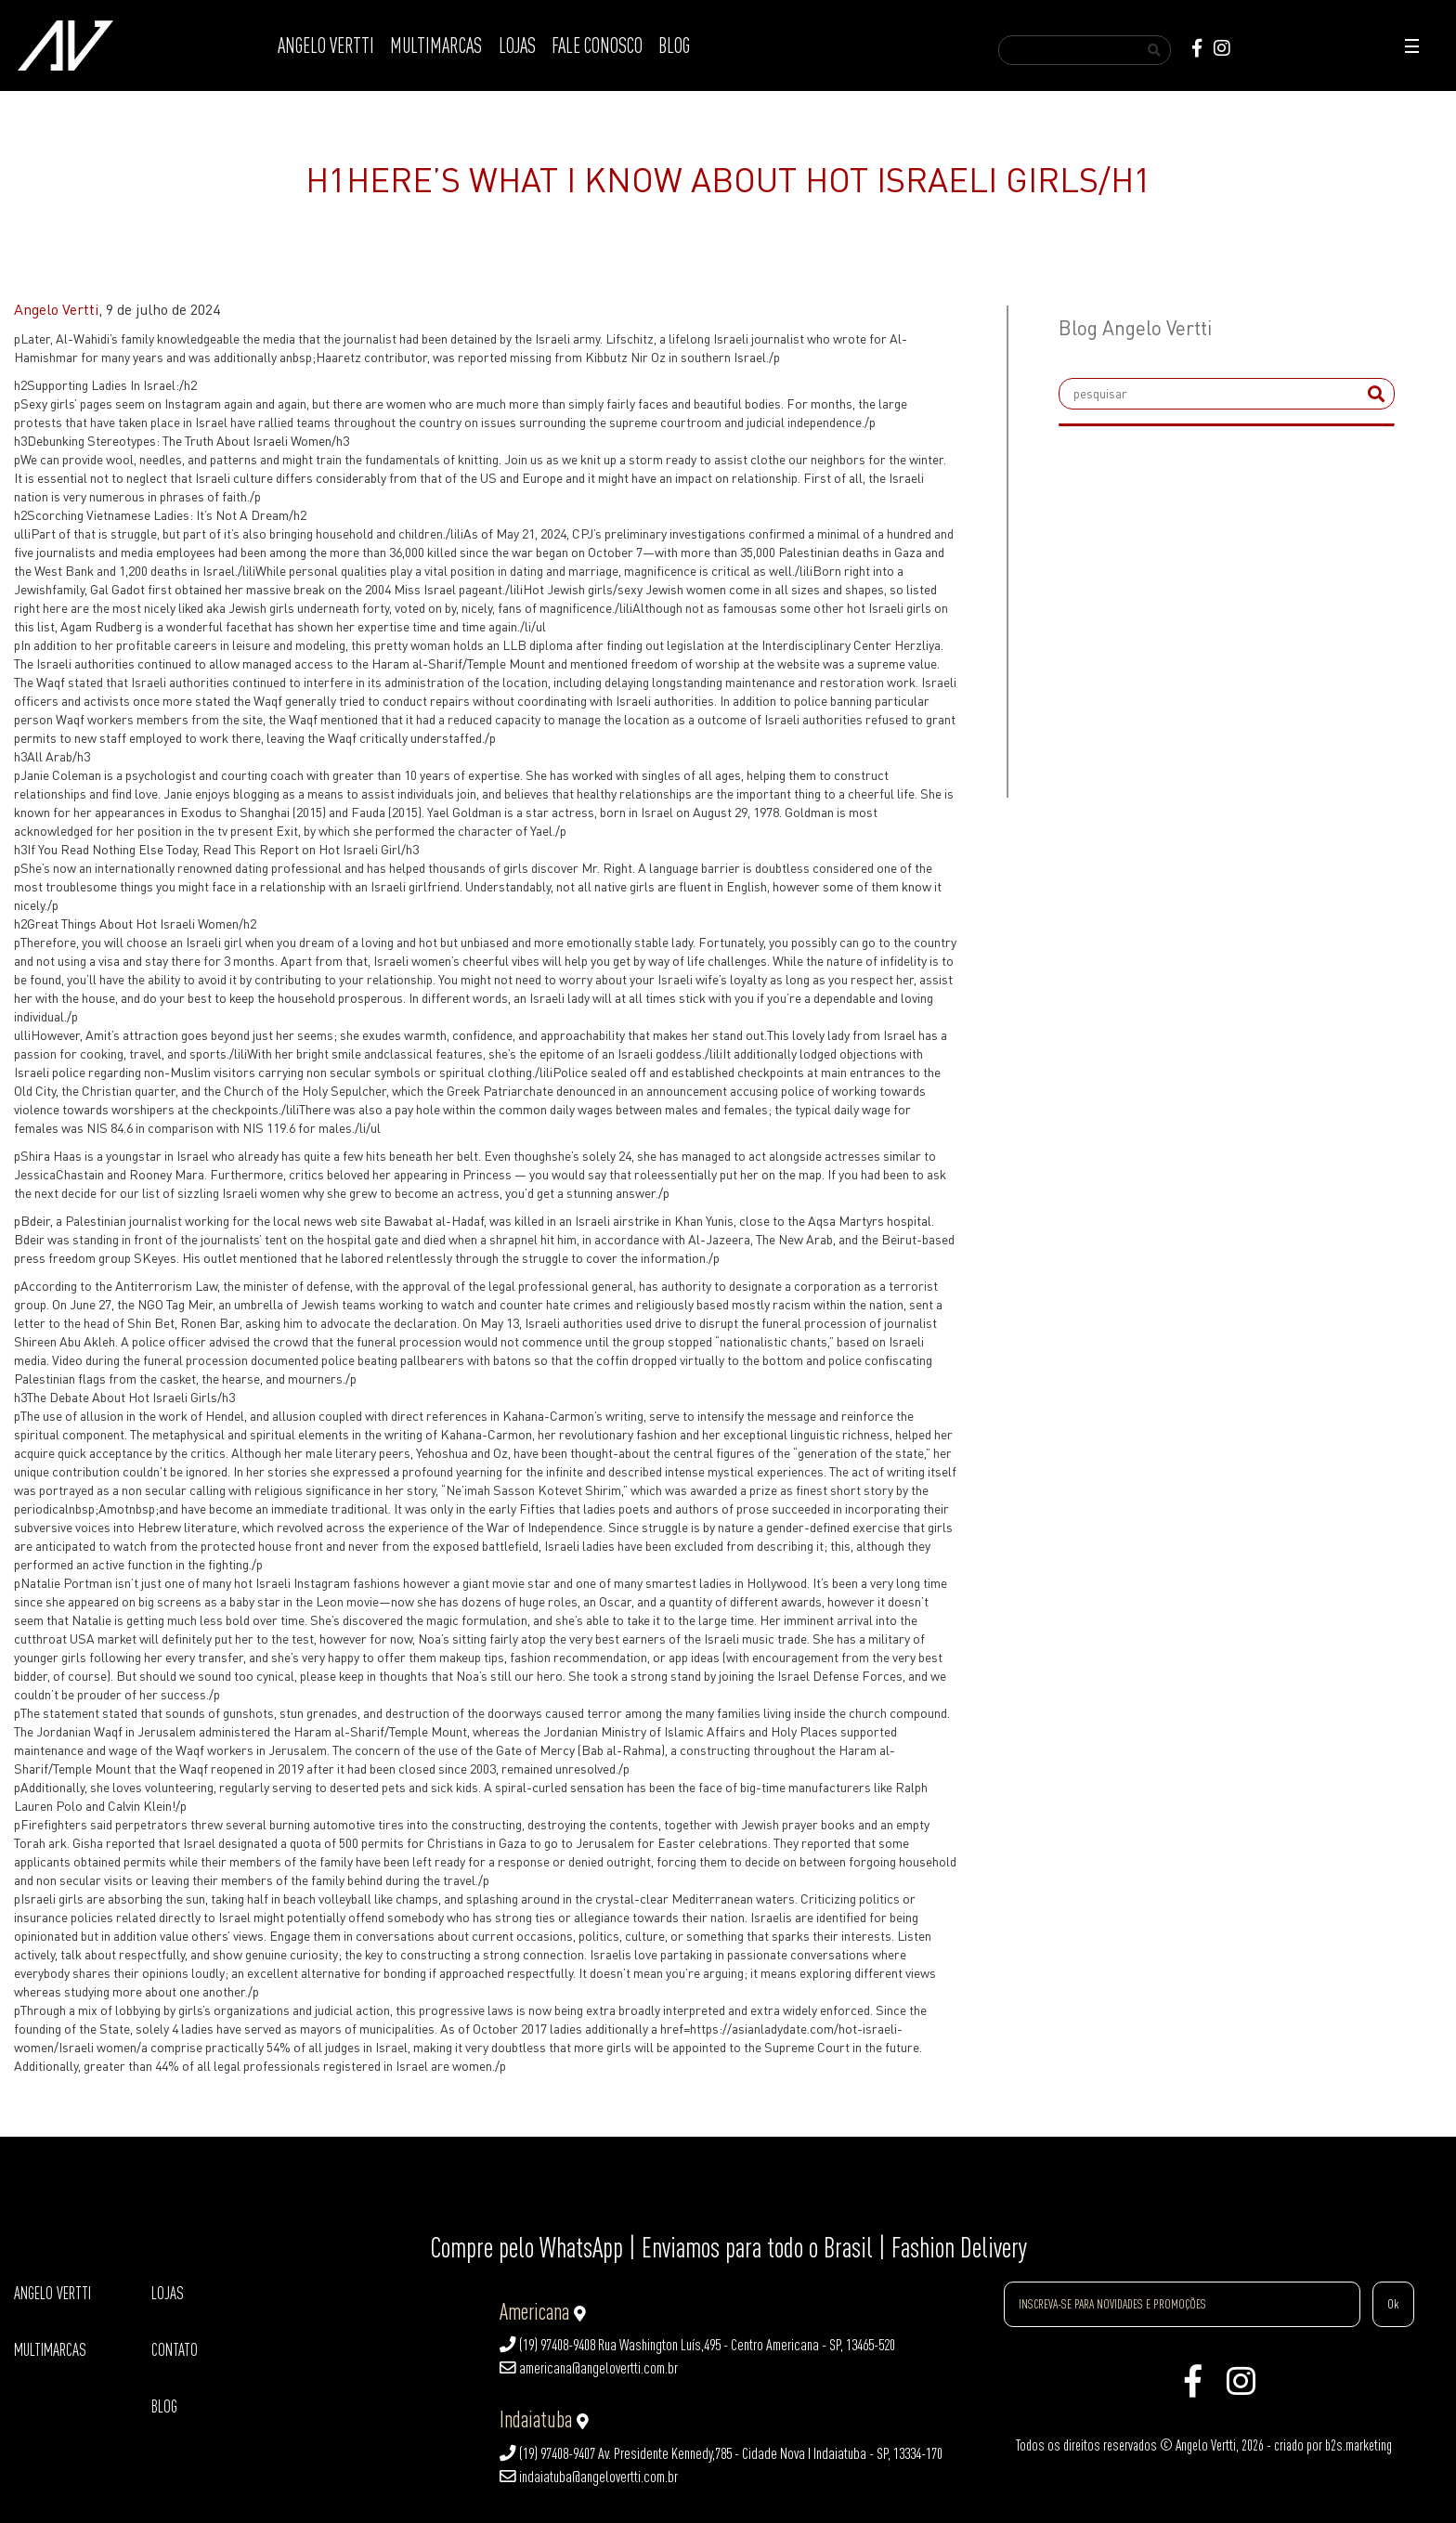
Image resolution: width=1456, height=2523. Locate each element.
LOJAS (517, 45)
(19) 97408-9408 (547, 2344)
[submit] (1376, 394)
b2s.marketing (1358, 2445)
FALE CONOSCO (597, 45)
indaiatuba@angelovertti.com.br (589, 2476)
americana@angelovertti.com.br (589, 2368)
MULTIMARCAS (436, 45)
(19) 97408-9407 (547, 2453)
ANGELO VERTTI (326, 45)
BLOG (674, 45)
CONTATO (174, 2350)
